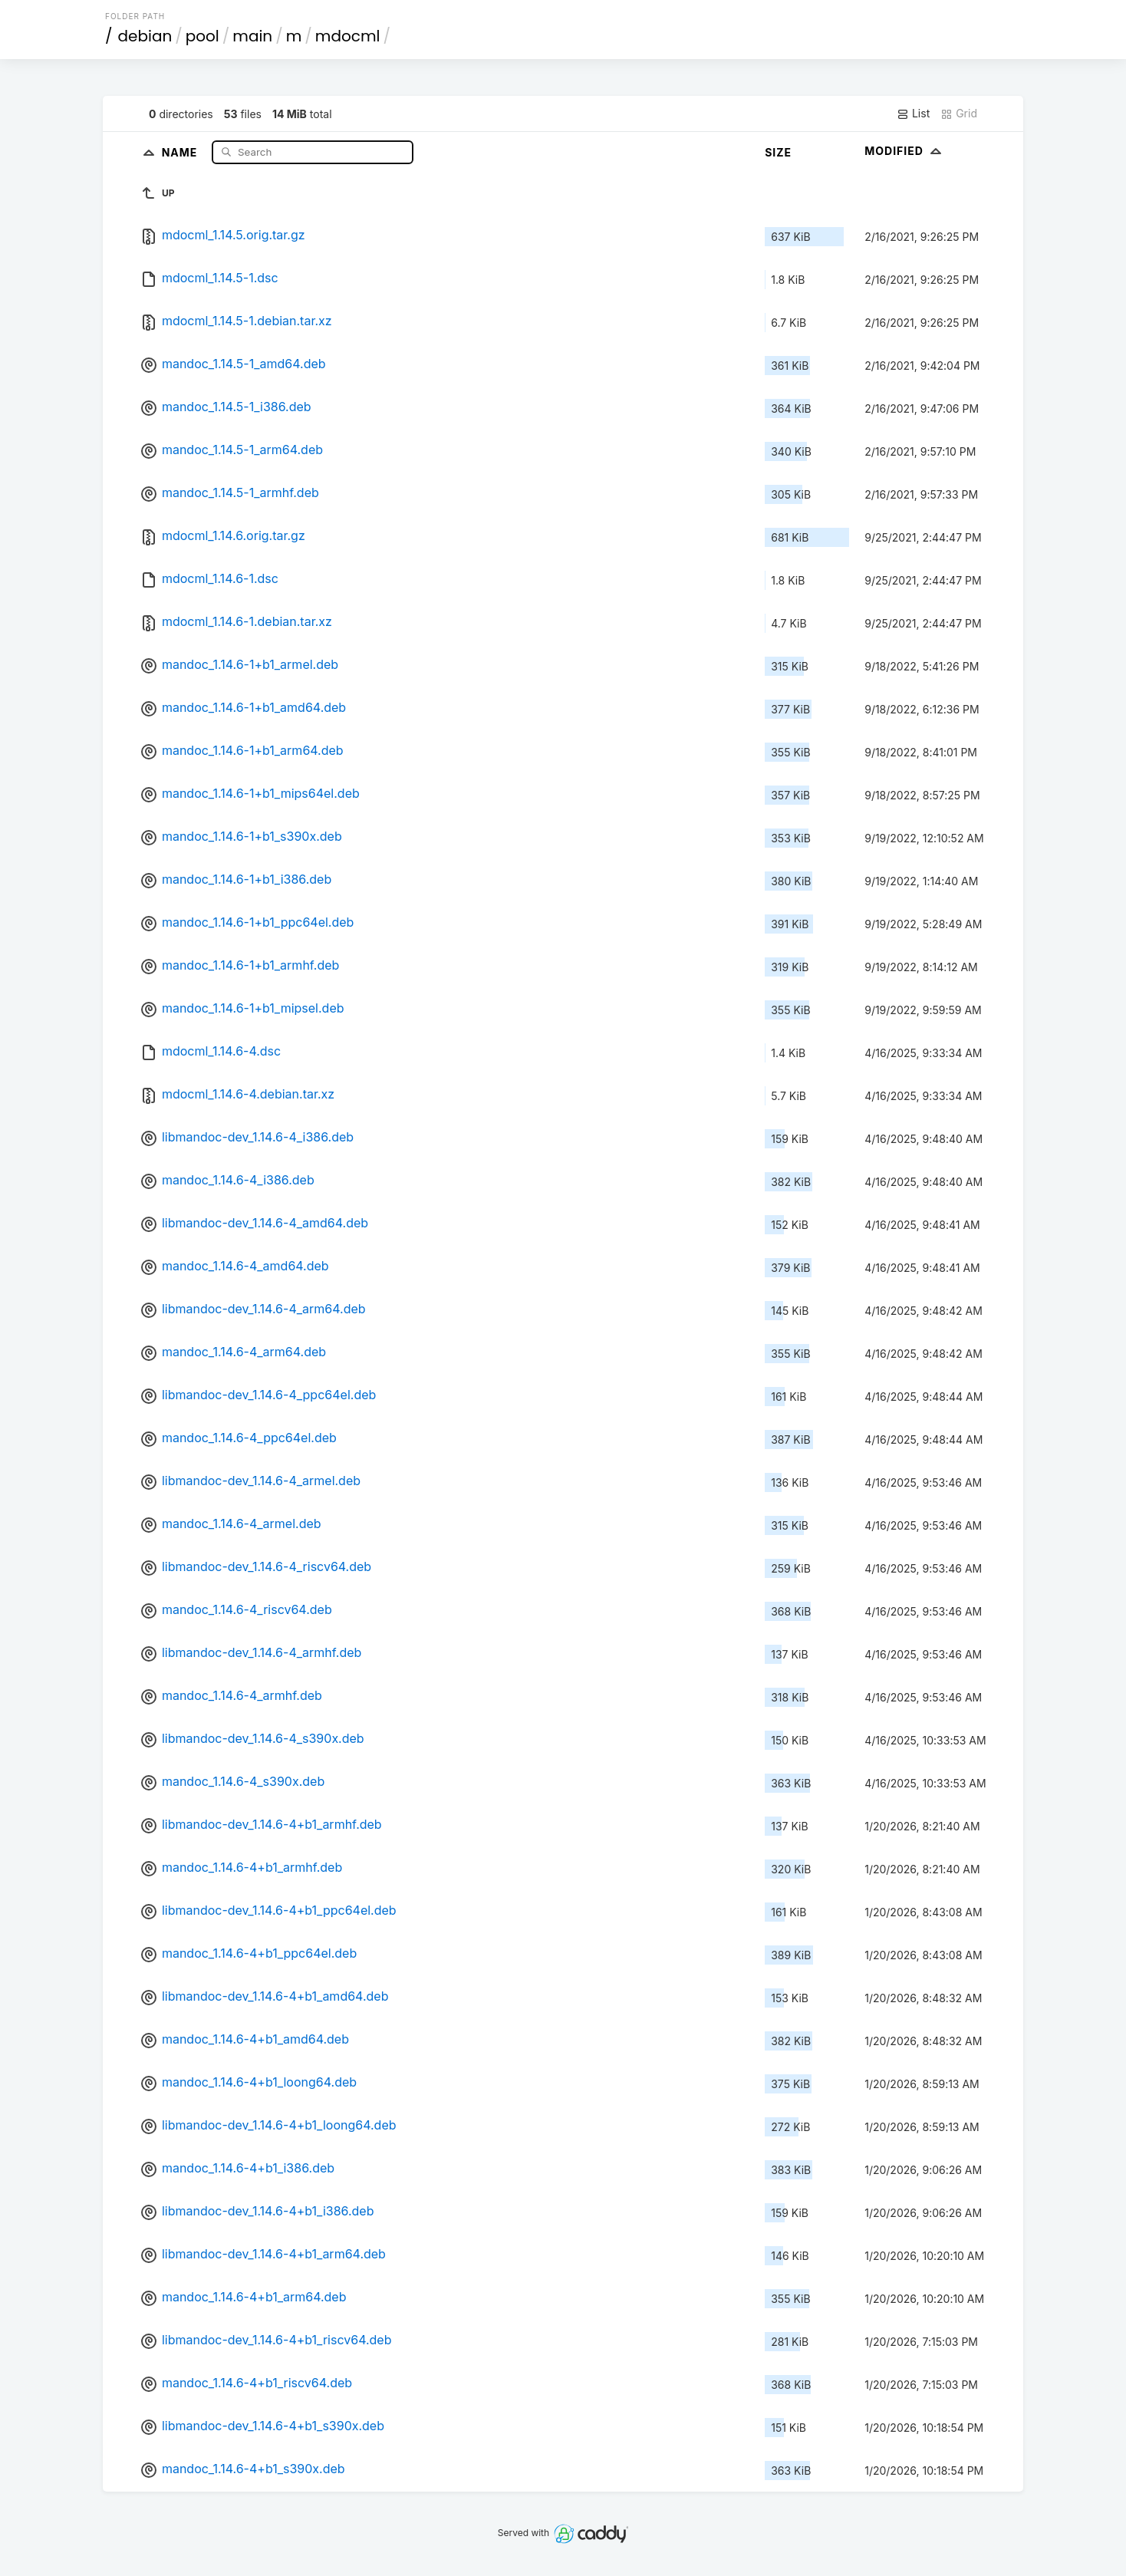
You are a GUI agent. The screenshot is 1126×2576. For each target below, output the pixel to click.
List (913, 113)
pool (202, 36)
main (252, 36)
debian (145, 36)
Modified (904, 150)
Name (181, 151)
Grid (958, 113)
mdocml (347, 36)
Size (778, 152)
